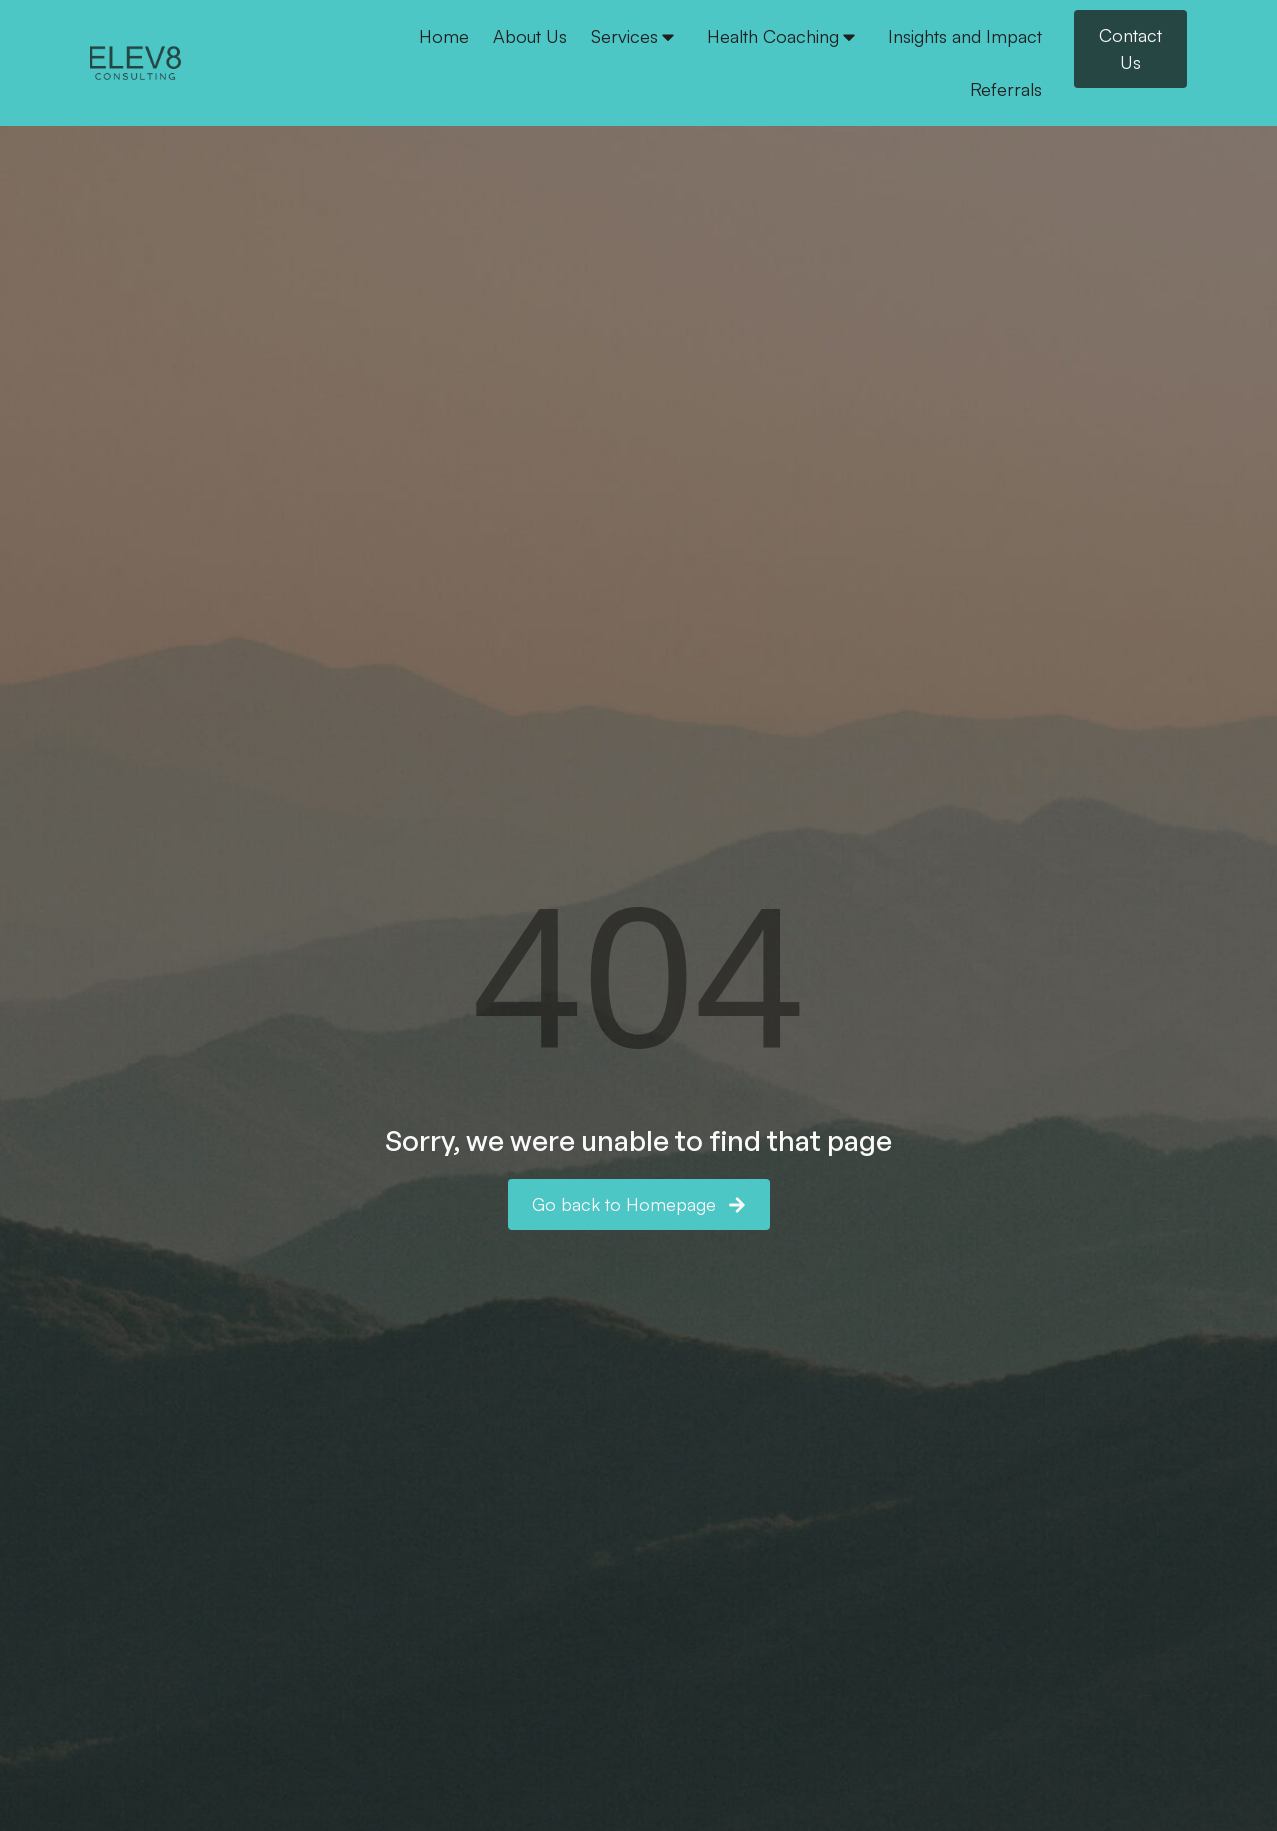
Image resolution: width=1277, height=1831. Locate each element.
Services (634, 36)
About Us (530, 36)
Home (444, 36)
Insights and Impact (965, 36)
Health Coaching (783, 36)
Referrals (1006, 89)
